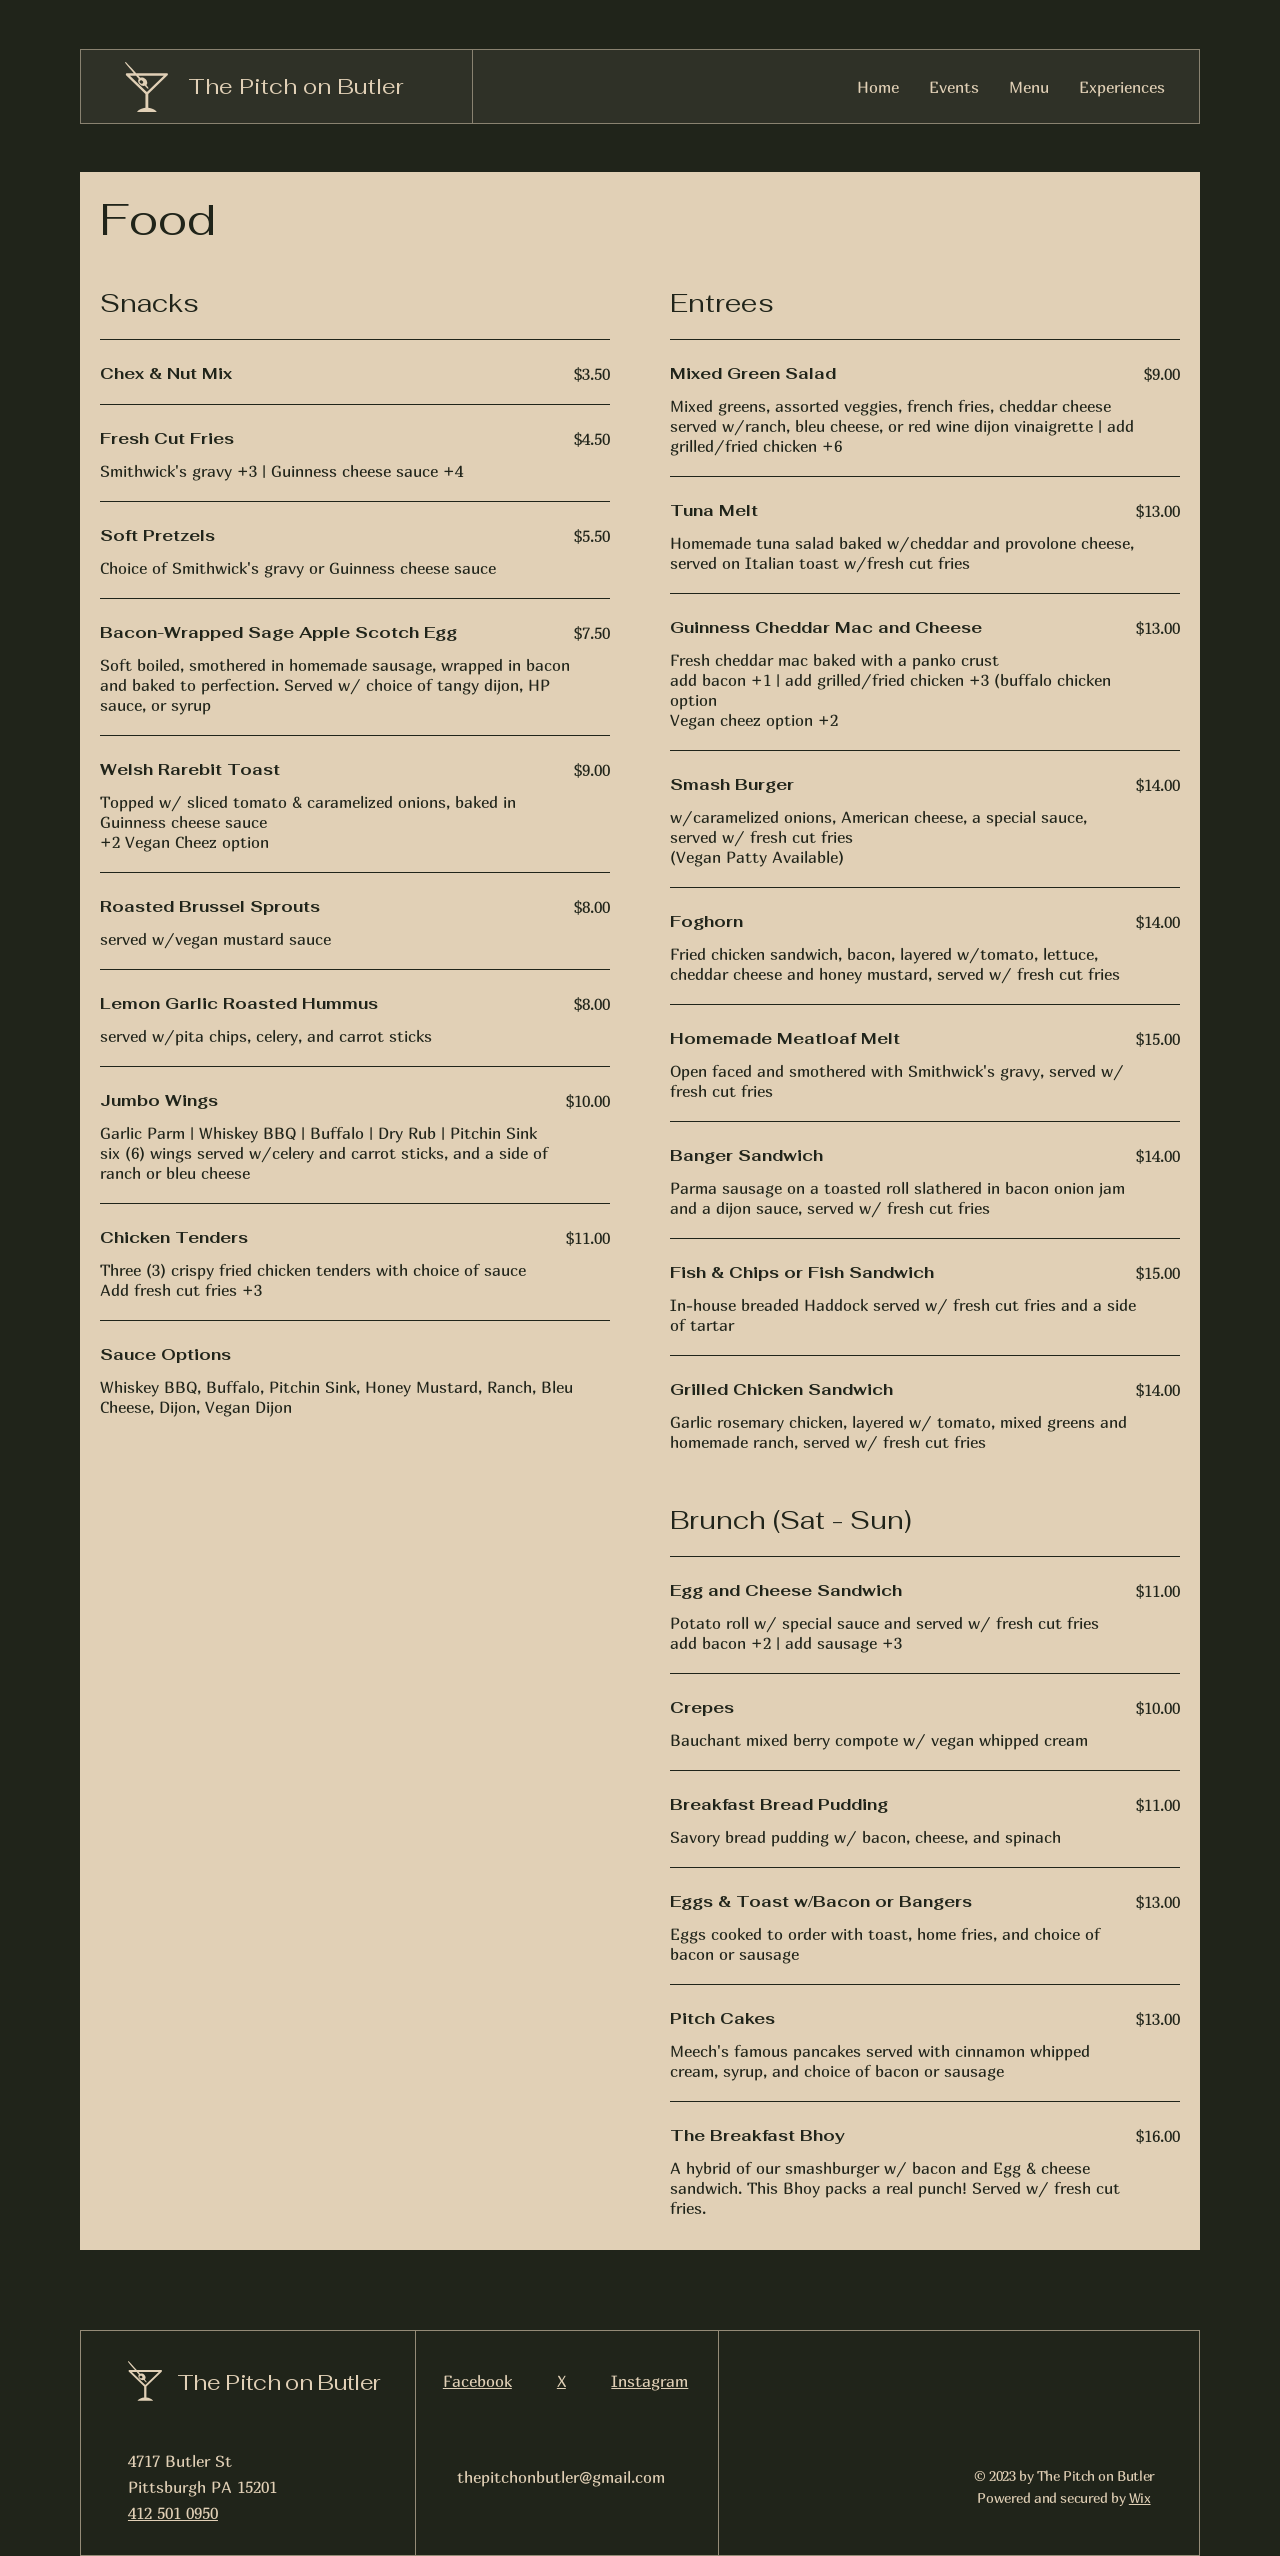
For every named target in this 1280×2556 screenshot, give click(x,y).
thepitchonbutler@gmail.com (561, 2477)
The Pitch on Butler (296, 86)
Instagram (649, 2381)
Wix (1140, 2497)
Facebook (477, 2381)
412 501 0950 (173, 2513)
